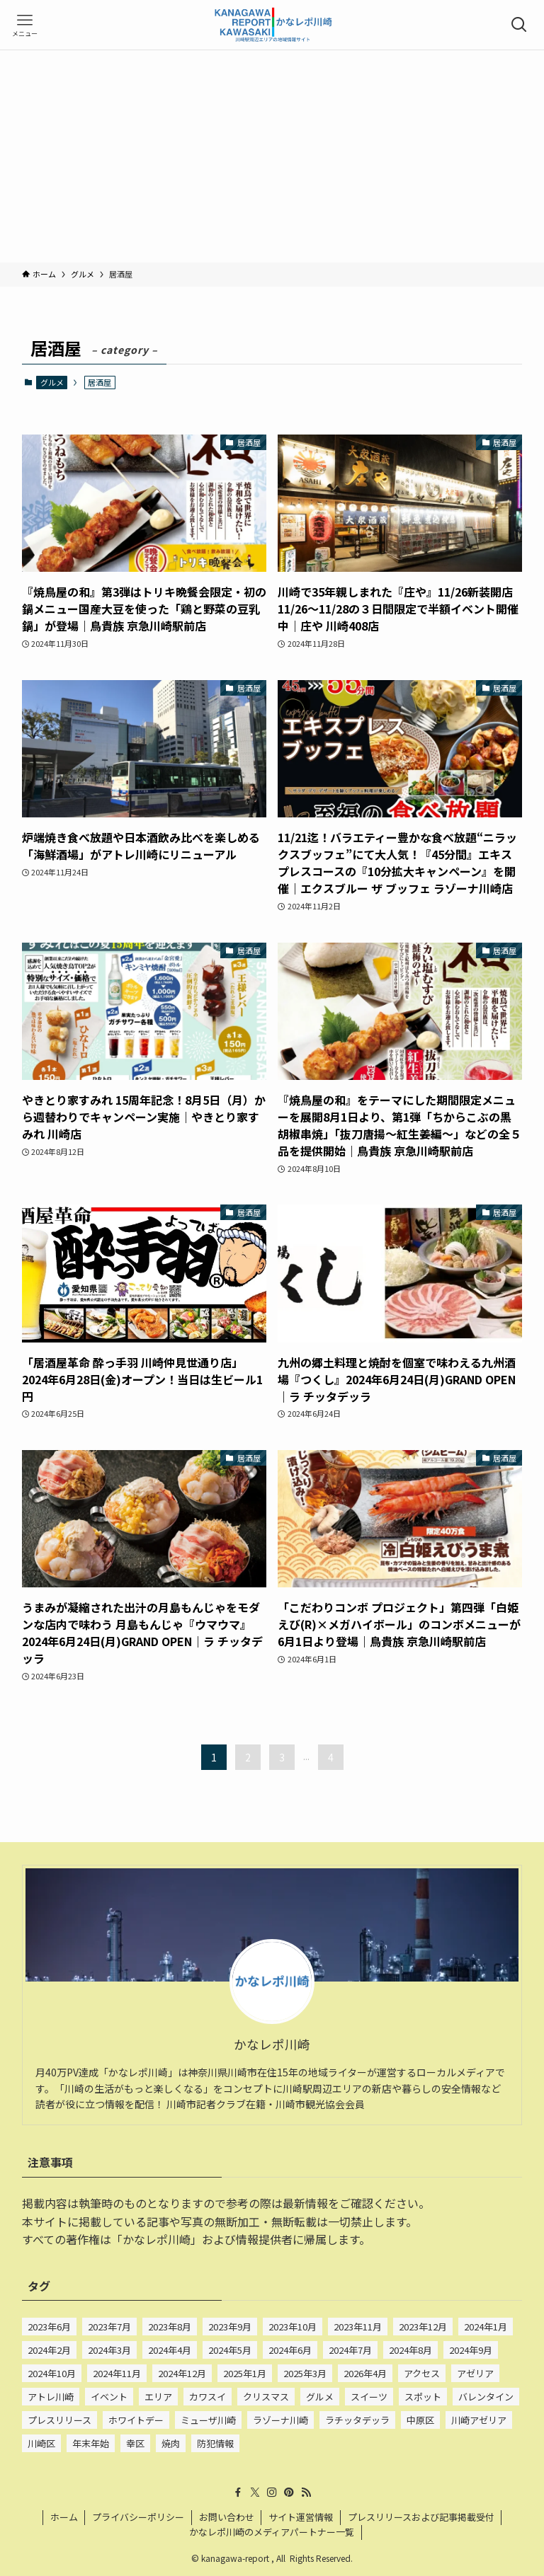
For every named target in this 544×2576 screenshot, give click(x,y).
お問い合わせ (226, 2517)
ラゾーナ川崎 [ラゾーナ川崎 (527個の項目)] (280, 2420)
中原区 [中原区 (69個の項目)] (420, 2420)
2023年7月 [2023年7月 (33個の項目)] (109, 2326)
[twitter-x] (255, 2492)
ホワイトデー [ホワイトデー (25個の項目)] (136, 2420)
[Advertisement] (272, 156)
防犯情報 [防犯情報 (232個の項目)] (215, 2443)
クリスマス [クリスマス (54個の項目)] (266, 2396)
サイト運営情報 (300, 2517)
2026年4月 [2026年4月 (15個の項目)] (365, 2373)
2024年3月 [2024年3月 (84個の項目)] (109, 2350)
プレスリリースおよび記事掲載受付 (421, 2517)
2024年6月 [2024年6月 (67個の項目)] (290, 2350)
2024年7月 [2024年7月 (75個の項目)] (350, 2350)
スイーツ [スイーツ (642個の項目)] (369, 2396)
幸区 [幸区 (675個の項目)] (135, 2443)
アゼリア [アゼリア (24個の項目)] (475, 2373)
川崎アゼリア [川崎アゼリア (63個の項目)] (478, 2420)
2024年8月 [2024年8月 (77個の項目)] (410, 2350)
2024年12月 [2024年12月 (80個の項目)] (182, 2373)
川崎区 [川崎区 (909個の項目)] (41, 2443)
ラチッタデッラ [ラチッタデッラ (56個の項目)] (357, 2420)
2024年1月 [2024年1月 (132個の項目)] (485, 2326)
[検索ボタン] (519, 25)
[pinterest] (289, 2492)
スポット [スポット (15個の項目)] (422, 2396)
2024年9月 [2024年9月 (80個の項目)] (470, 2350)
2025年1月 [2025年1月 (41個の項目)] (244, 2373)
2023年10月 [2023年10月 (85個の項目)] (292, 2326)
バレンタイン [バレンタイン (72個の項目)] (486, 2396)
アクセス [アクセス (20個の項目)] (422, 2373)
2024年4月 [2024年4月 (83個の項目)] (169, 2350)
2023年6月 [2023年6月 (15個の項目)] (49, 2326)
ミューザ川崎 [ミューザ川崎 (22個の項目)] (208, 2420)
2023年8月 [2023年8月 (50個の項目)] (169, 2326)
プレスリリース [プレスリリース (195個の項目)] (59, 2420)
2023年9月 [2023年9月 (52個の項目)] (229, 2326)
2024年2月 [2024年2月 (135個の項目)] (49, 2350)
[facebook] (238, 2492)
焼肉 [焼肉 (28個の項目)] (171, 2443)
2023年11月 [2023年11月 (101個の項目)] (358, 2326)
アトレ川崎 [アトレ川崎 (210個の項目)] (51, 2396)
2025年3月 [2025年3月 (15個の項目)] (305, 2373)
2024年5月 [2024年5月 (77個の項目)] (229, 2350)
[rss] (306, 2492)
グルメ (52, 382)
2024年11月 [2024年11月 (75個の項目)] (117, 2373)
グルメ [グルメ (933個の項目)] (320, 2396)
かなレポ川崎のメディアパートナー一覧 (271, 2531)
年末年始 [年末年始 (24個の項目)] (90, 2443)
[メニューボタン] (25, 25)
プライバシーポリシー (138, 2517)
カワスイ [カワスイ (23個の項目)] (207, 2396)
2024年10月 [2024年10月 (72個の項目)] (52, 2373)
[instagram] (272, 2492)
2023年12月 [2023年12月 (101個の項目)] (423, 2326)
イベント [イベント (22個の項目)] (109, 2396)
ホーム (64, 2517)
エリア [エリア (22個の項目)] (158, 2396)
